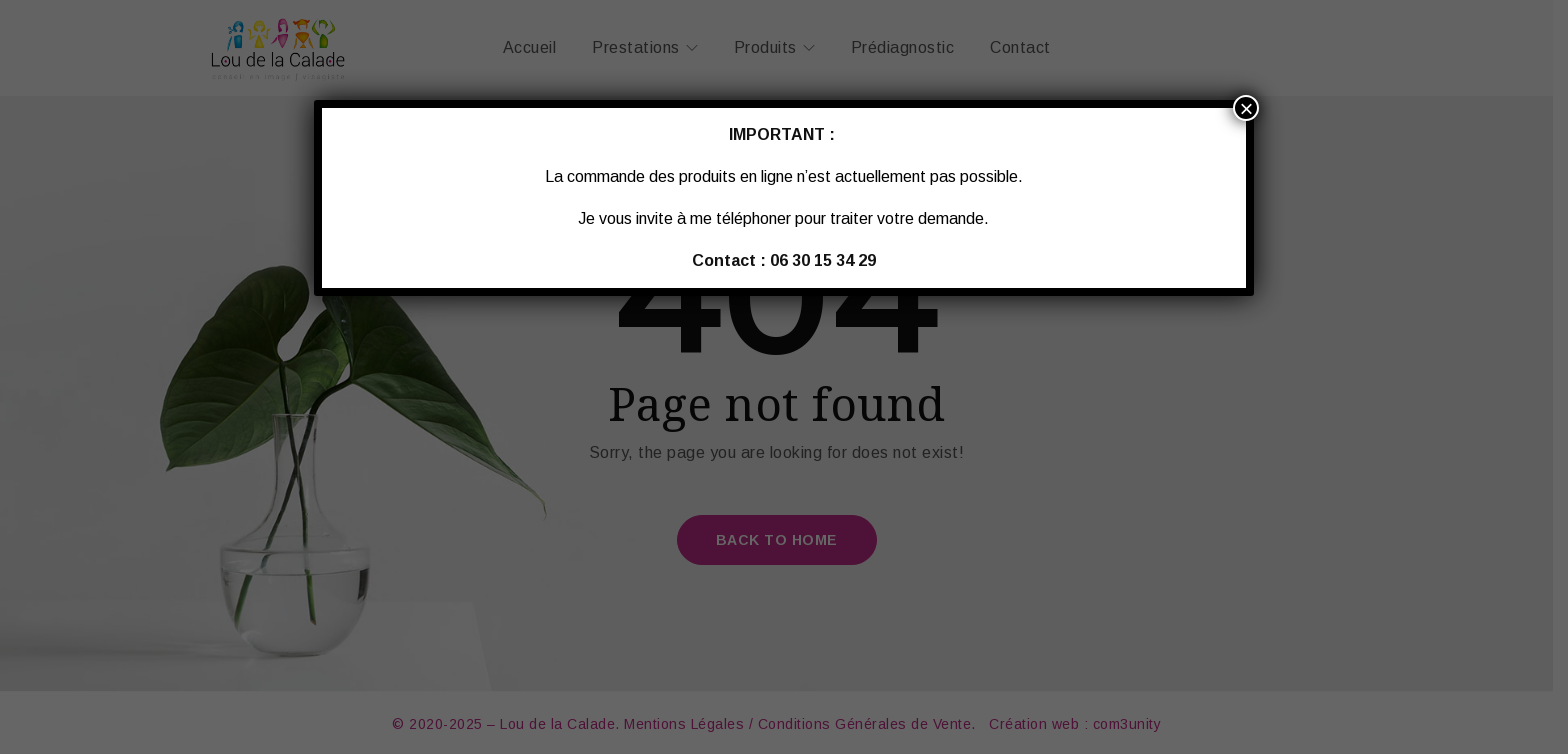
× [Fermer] (1246, 108)
